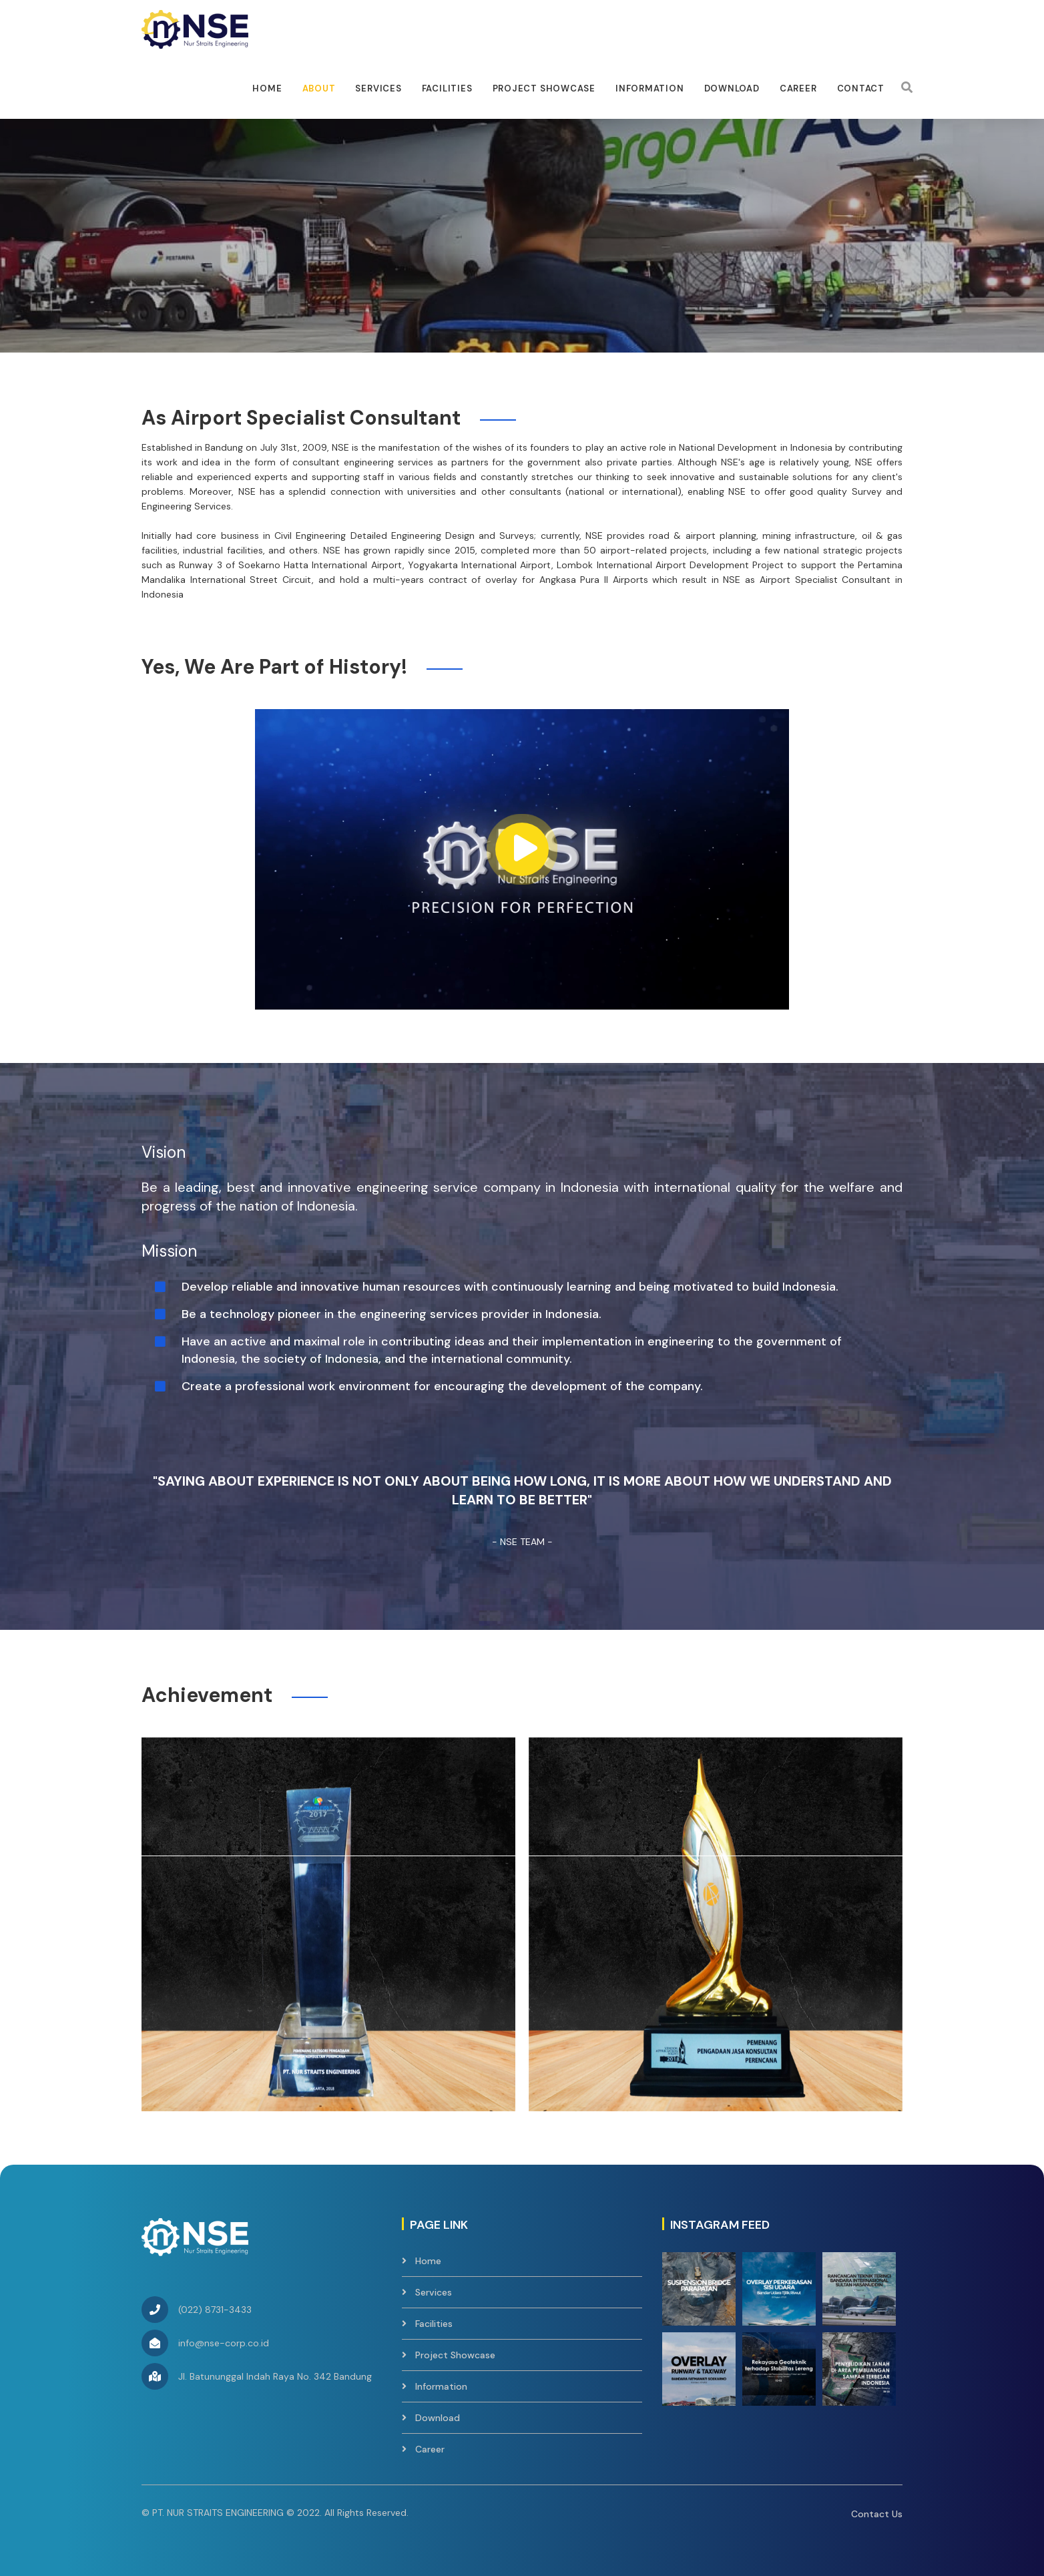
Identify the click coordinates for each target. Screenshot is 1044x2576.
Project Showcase (544, 88)
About (319, 88)
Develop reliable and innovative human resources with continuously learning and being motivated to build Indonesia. (510, 1287)
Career (798, 88)
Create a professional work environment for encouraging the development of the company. (442, 1386)
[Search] (906, 87)
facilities (447, 88)
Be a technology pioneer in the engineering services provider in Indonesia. (391, 1314)
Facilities (434, 2324)
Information (649, 88)
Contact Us (876, 2514)
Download (732, 88)
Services (378, 88)
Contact (860, 88)
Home (267, 88)
